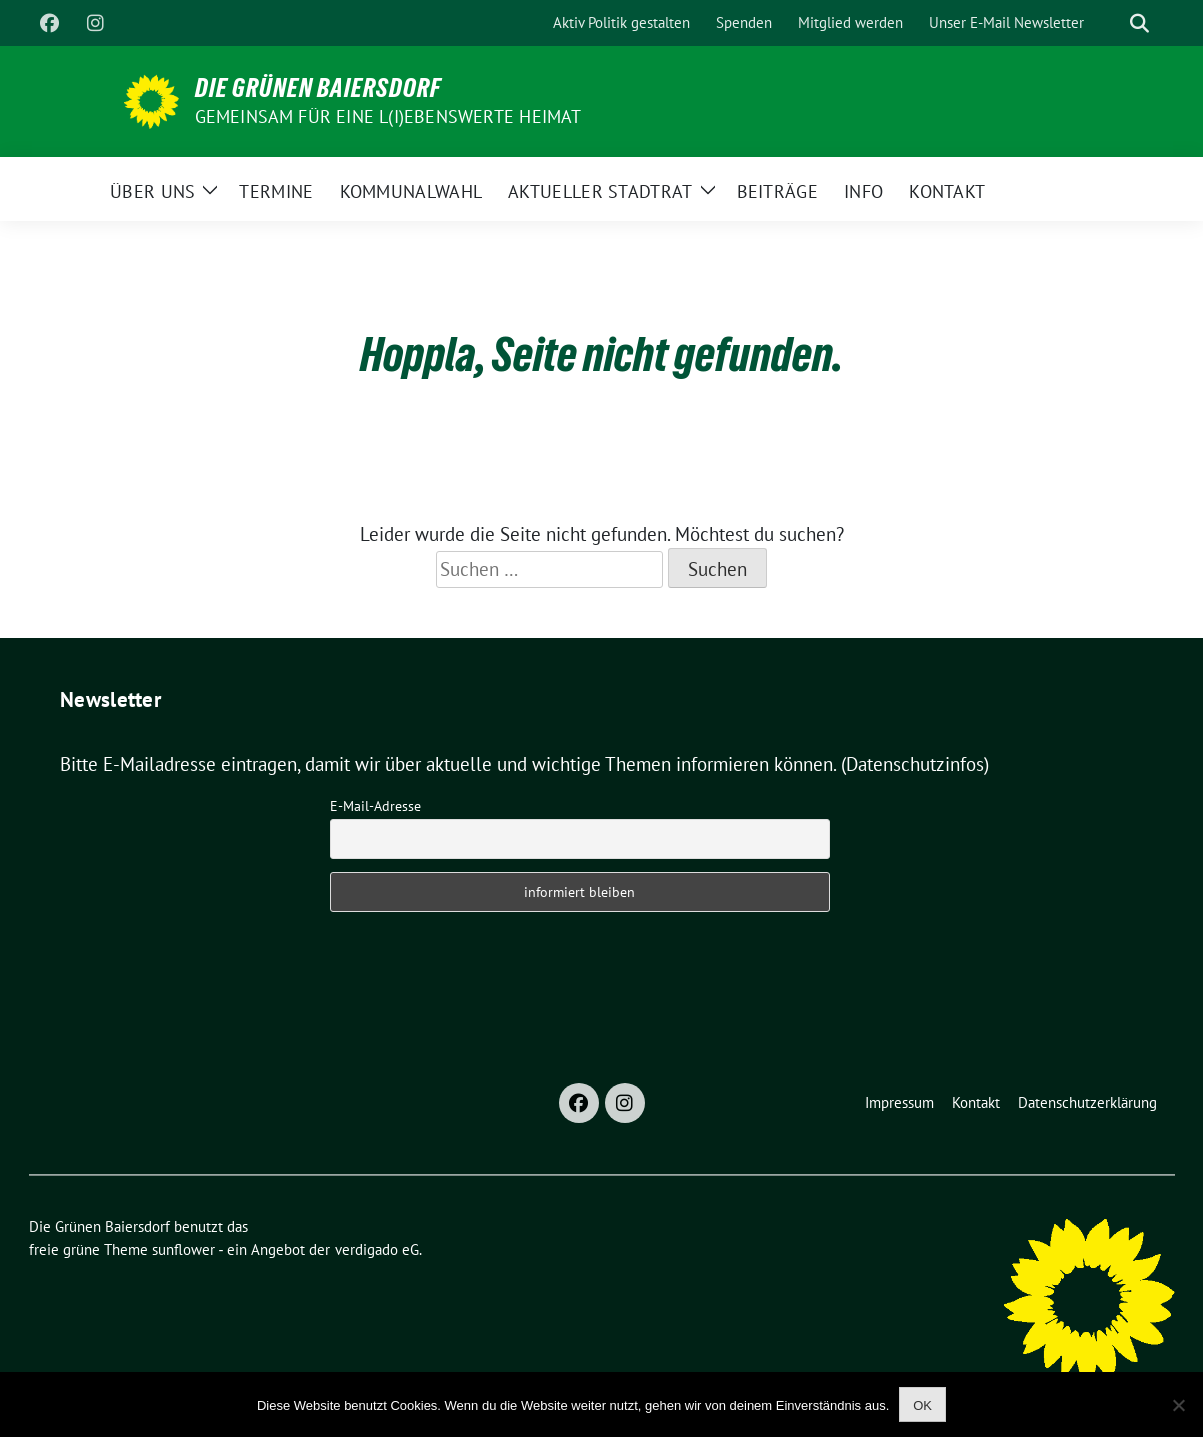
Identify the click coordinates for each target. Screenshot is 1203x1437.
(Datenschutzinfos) (915, 764)
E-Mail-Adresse (375, 806)
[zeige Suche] (1139, 23)
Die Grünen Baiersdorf (318, 88)
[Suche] (1111, 23)
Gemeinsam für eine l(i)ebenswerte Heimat (388, 116)
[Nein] (1178, 1405)
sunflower (183, 1249)
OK (922, 1405)
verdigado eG (377, 1249)
